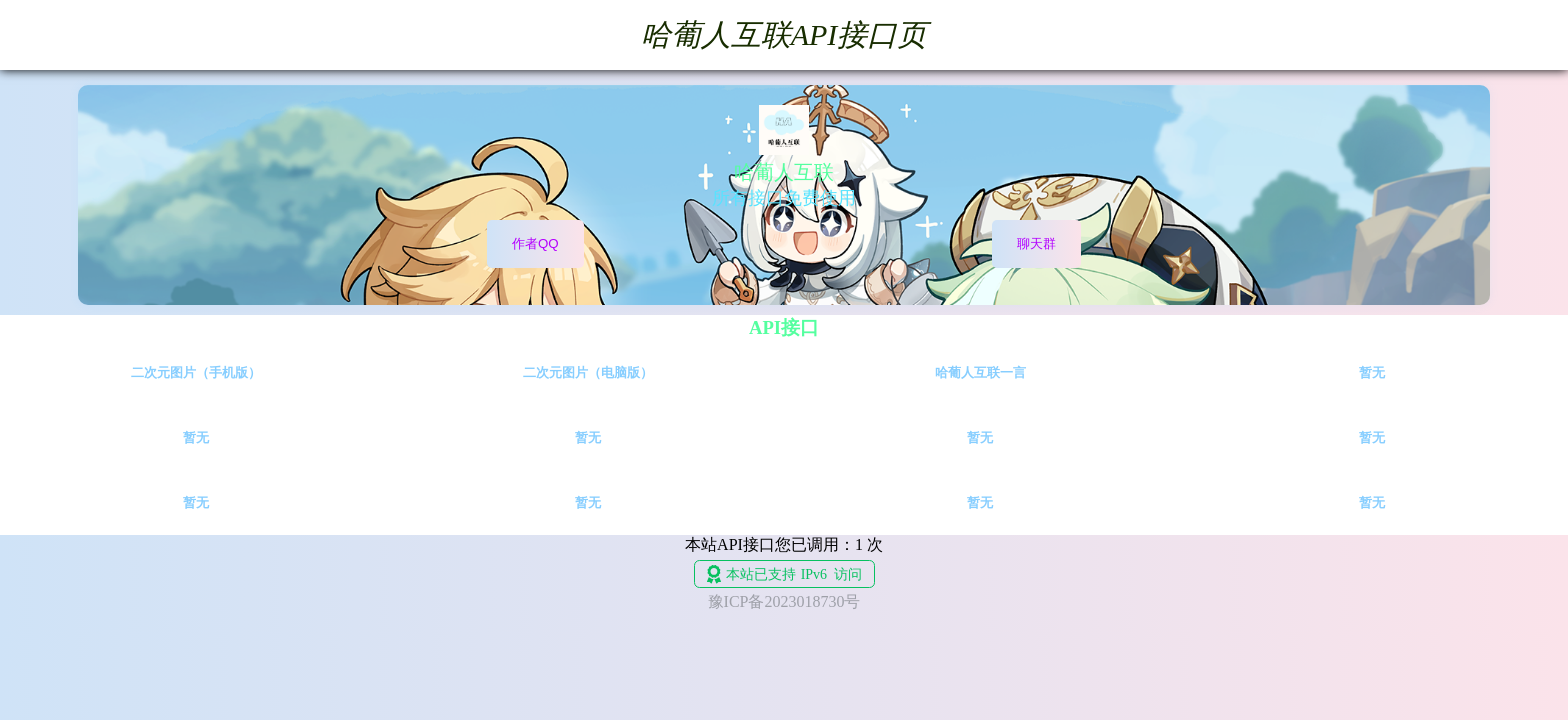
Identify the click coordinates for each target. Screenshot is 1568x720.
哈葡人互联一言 (980, 372)
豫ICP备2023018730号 (784, 601)
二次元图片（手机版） (196, 372)
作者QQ (535, 243)
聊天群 (1036, 243)
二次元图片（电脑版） (588, 372)
